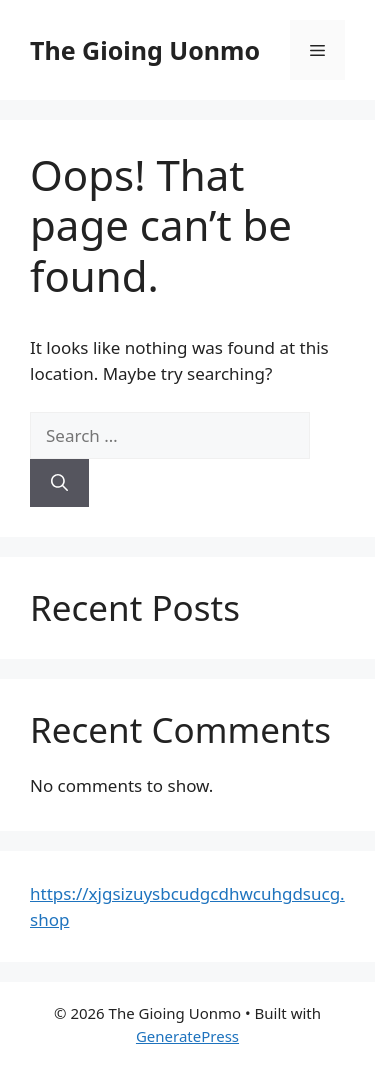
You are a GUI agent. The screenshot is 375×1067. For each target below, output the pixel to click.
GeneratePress (187, 1036)
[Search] (59, 483)
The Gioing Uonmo (145, 50)
